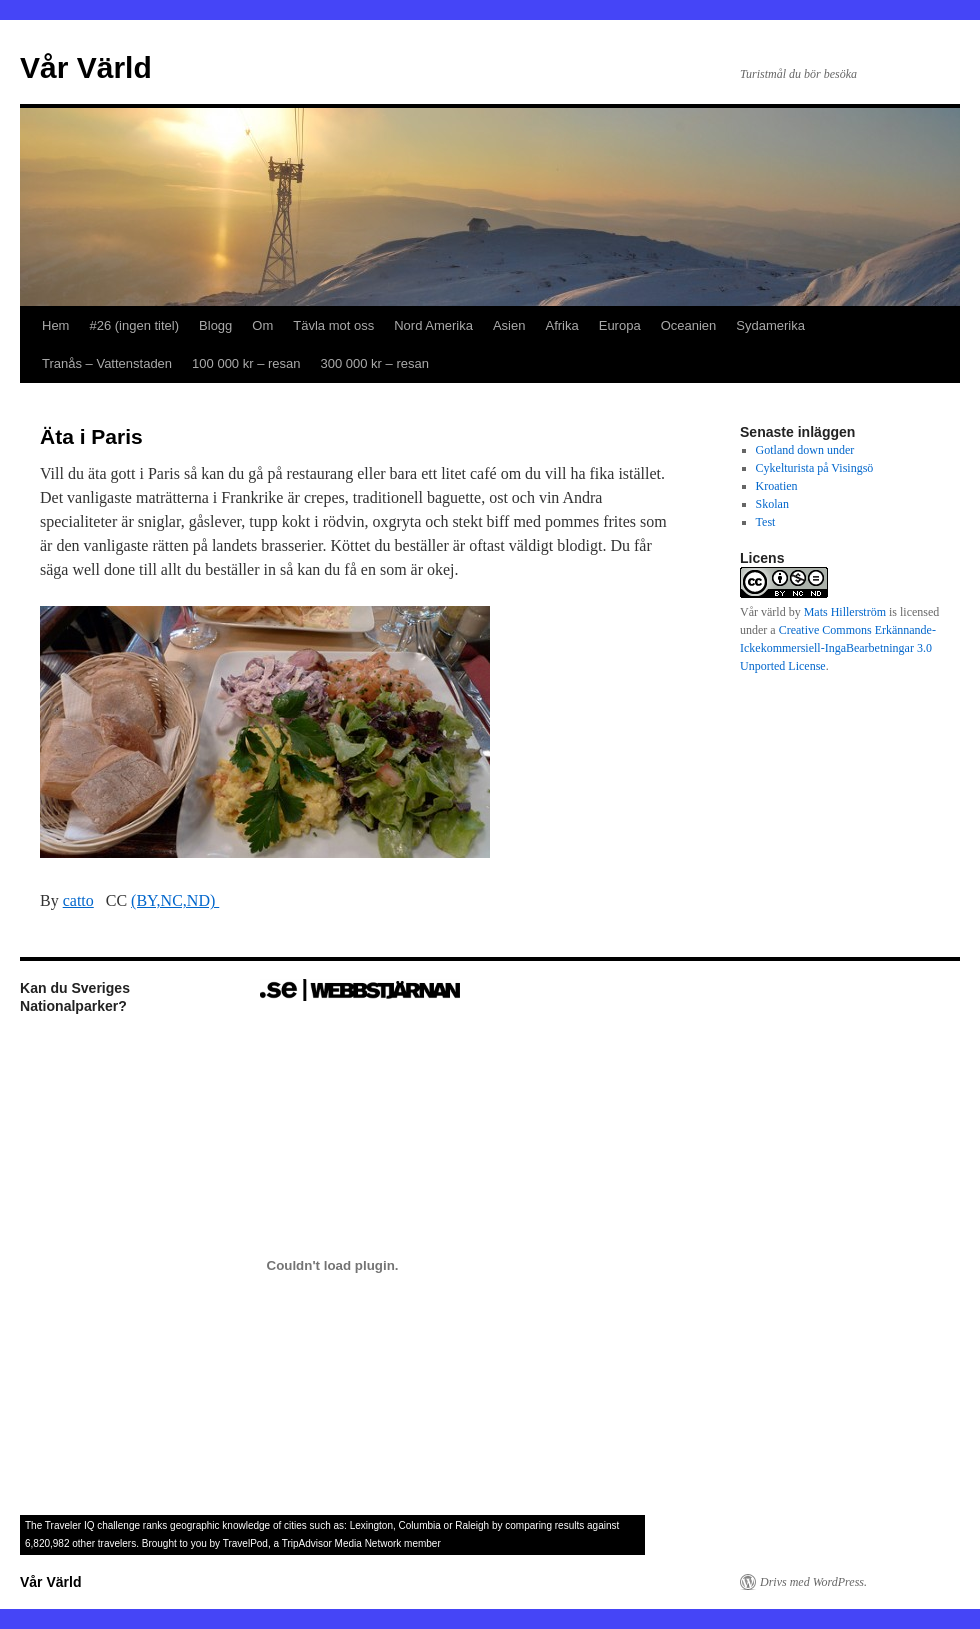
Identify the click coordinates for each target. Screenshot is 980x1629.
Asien (509, 325)
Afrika (561, 325)
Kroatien (777, 486)
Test (766, 522)
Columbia (420, 1525)
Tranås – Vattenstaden (107, 363)
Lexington (371, 1525)
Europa (620, 325)
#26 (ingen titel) (134, 325)
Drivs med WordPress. (813, 1582)
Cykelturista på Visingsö (815, 468)
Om (262, 325)
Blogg (215, 325)
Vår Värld (86, 67)
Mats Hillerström (845, 612)
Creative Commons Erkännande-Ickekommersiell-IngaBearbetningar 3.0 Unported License (838, 648)
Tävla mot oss (333, 325)
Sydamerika (770, 325)
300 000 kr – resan (375, 363)
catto (78, 900)
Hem (55, 325)
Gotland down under (805, 450)
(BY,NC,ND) (175, 900)
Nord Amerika (433, 325)
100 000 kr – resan (246, 363)
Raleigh (472, 1525)
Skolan (772, 504)
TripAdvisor (307, 1543)
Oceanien (689, 325)
